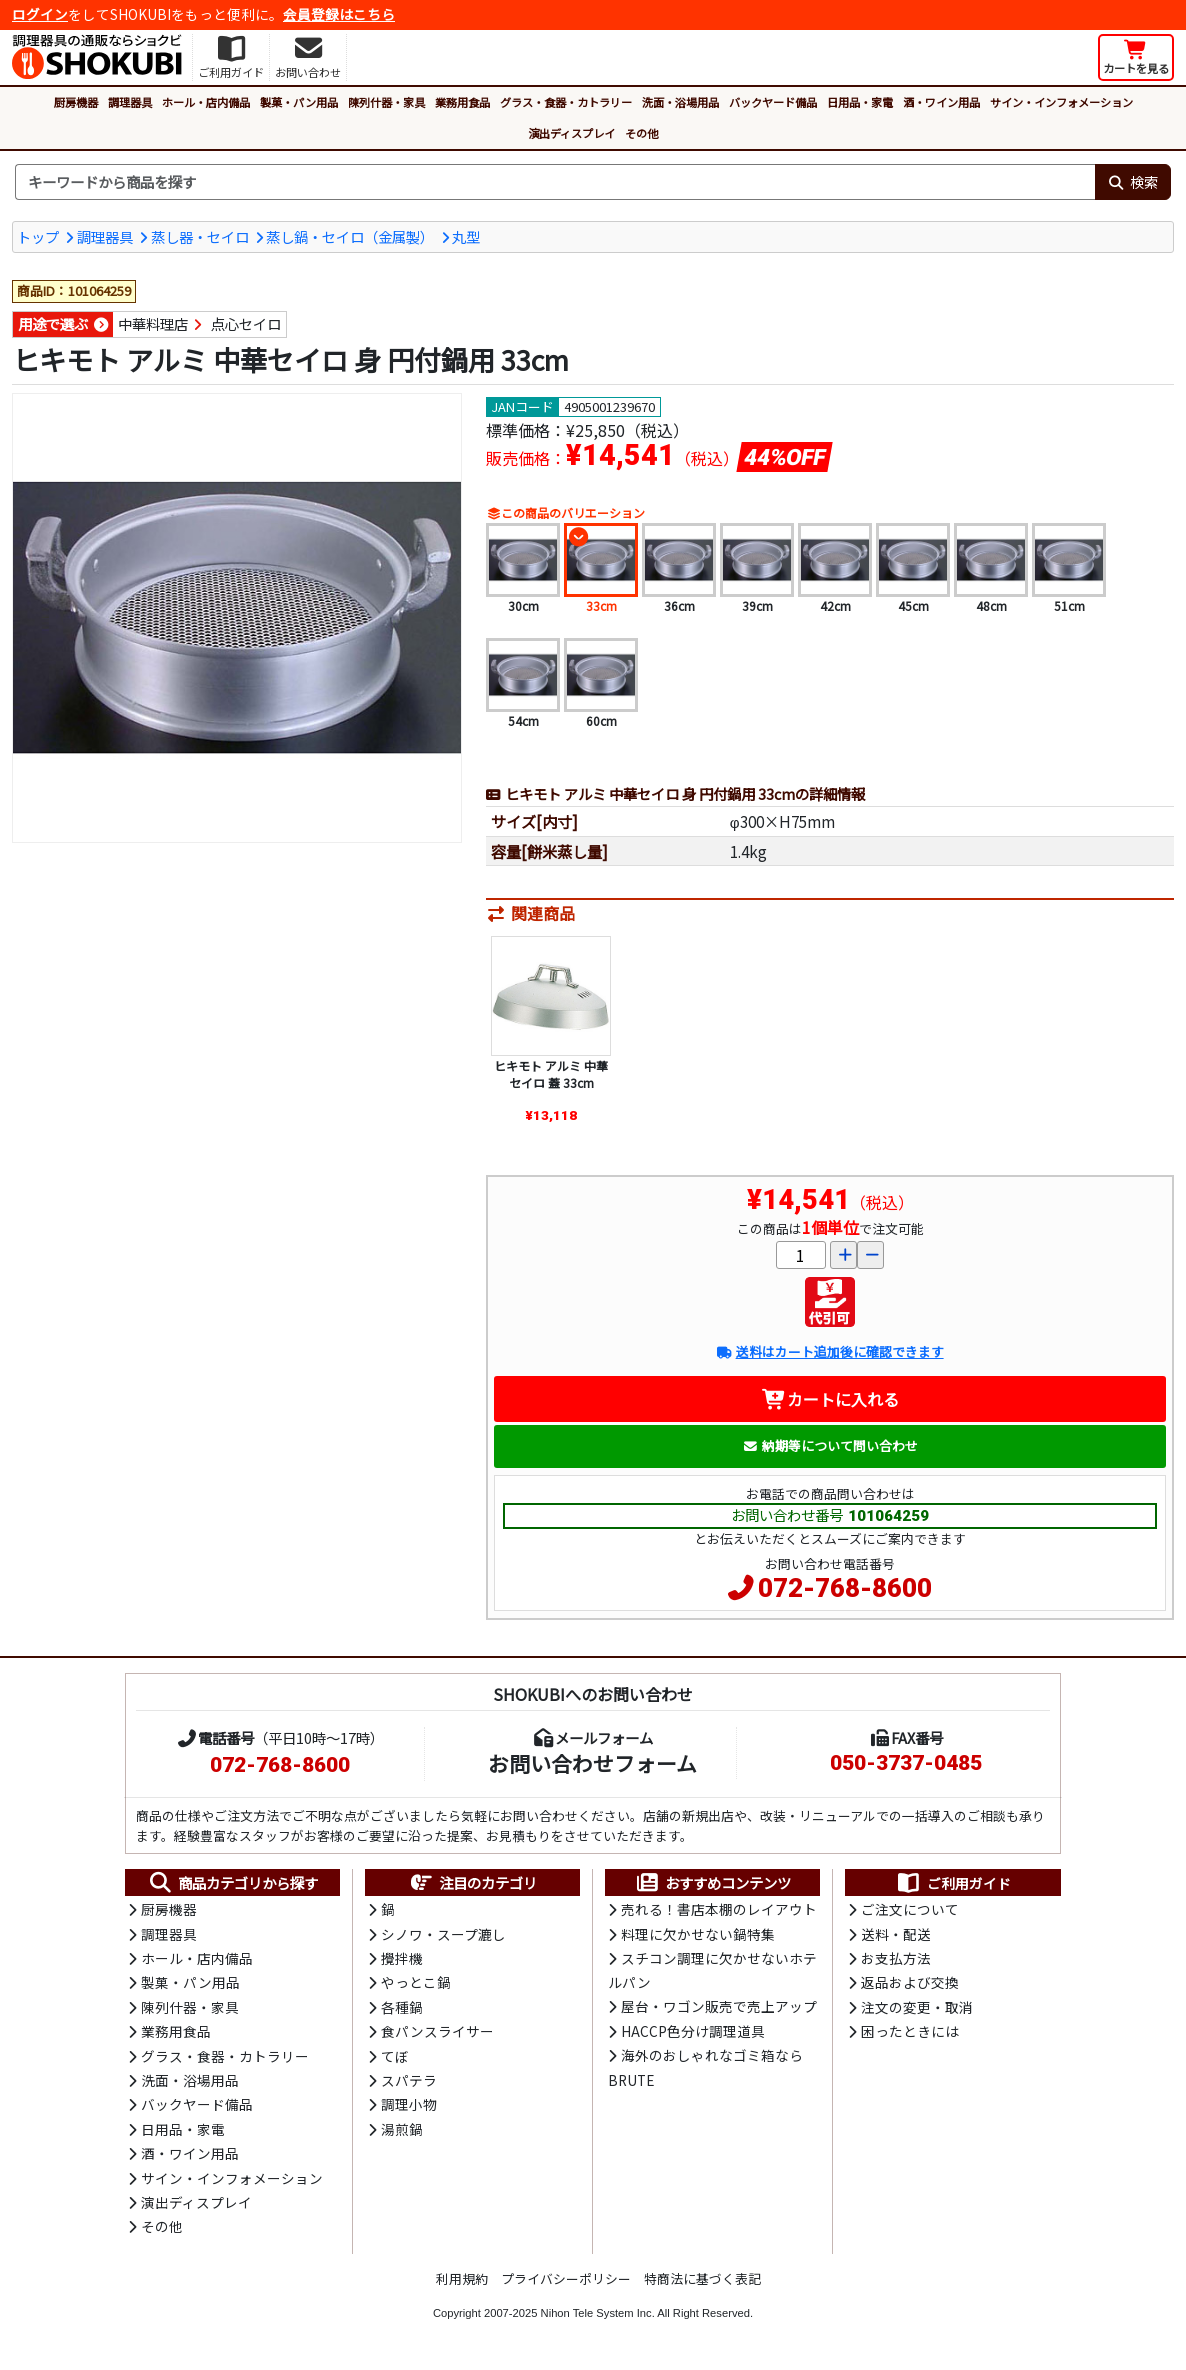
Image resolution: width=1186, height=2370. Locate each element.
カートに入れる (830, 1399)
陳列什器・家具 (386, 102)
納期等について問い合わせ (830, 1445)
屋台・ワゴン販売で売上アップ (719, 2006)
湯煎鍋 (402, 2129)
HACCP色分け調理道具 (693, 2031)
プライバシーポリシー (566, 2278)
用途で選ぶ (53, 323)
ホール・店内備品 (206, 102)
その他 (641, 133)
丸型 (466, 236)
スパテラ (409, 2080)
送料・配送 (896, 1934)
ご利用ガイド (953, 1883)
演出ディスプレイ (571, 133)
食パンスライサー (437, 2031)
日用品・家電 (860, 102)
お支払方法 (896, 1958)
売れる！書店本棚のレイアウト (719, 1909)
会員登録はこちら (339, 14)
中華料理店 (153, 323)
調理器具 (130, 102)
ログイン (40, 14)
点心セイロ (246, 323)
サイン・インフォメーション (1061, 102)
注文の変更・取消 (917, 2007)
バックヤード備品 (773, 102)
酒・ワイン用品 (941, 102)
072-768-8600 (845, 1588)
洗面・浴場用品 (680, 102)
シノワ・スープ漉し (443, 1934)
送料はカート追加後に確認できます (829, 1351)
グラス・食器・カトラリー (566, 102)
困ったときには (910, 2031)
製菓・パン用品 (299, 102)
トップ (38, 236)
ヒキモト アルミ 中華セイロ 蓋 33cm (551, 1074)
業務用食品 (462, 102)
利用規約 (462, 2278)
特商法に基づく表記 (702, 2278)
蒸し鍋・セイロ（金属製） (350, 236)
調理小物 (409, 2104)
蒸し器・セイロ (200, 236)
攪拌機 (402, 1958)
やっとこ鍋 (416, 1982)
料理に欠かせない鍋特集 (698, 1934)
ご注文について (910, 1909)
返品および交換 (910, 1982)
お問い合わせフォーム (592, 1763)
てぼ (395, 2056)
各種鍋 (402, 2007)
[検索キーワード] (555, 182)
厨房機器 (76, 102)
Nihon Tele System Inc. (598, 2313)
